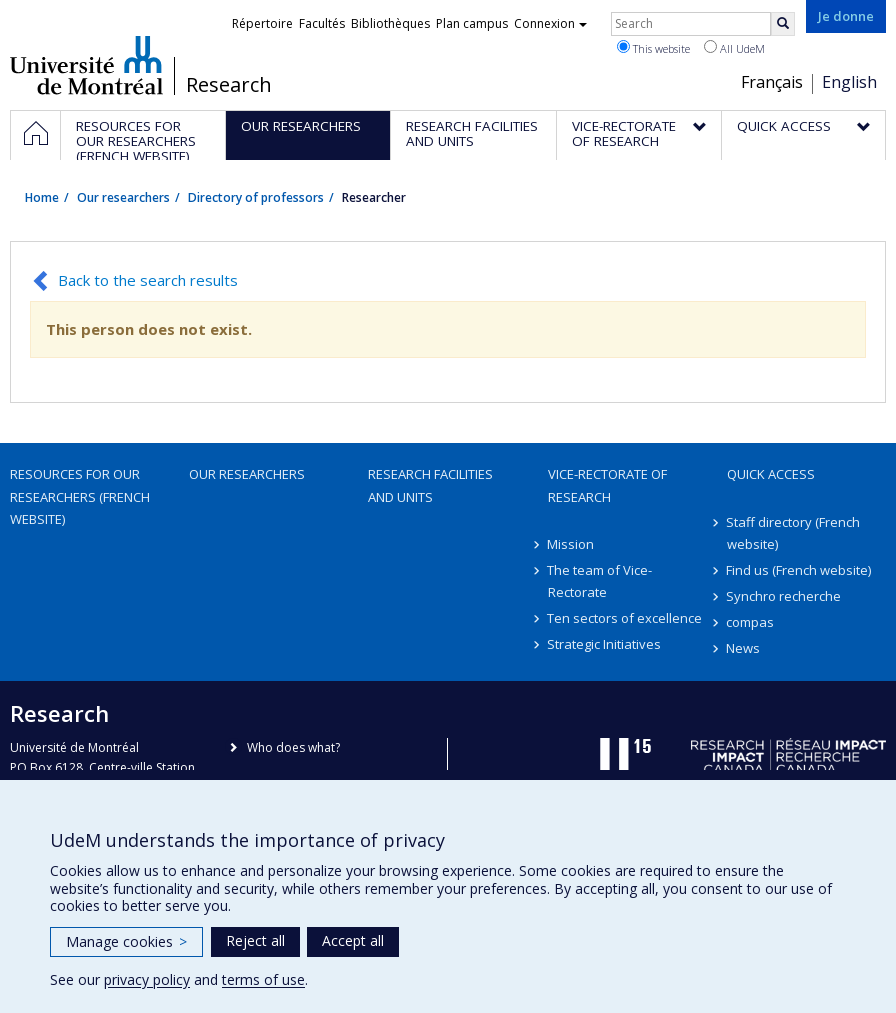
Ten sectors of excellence (625, 618)
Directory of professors (256, 197)
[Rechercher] (783, 24)
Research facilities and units (430, 485)
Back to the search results (148, 280)
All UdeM (734, 48)
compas (751, 622)
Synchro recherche (784, 596)
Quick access (771, 474)
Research (229, 85)
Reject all (255, 940)
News (744, 648)
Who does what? (293, 747)
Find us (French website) (799, 570)
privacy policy (147, 979)
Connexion (550, 23)
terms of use (263, 979)
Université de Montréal (86, 65)
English (849, 82)
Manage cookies (126, 941)
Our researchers (123, 197)
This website (653, 48)
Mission (571, 544)
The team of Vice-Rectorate (600, 581)
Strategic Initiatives (605, 644)
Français (772, 82)
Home (42, 197)
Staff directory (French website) (794, 533)
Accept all (353, 940)
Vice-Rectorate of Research (607, 485)
